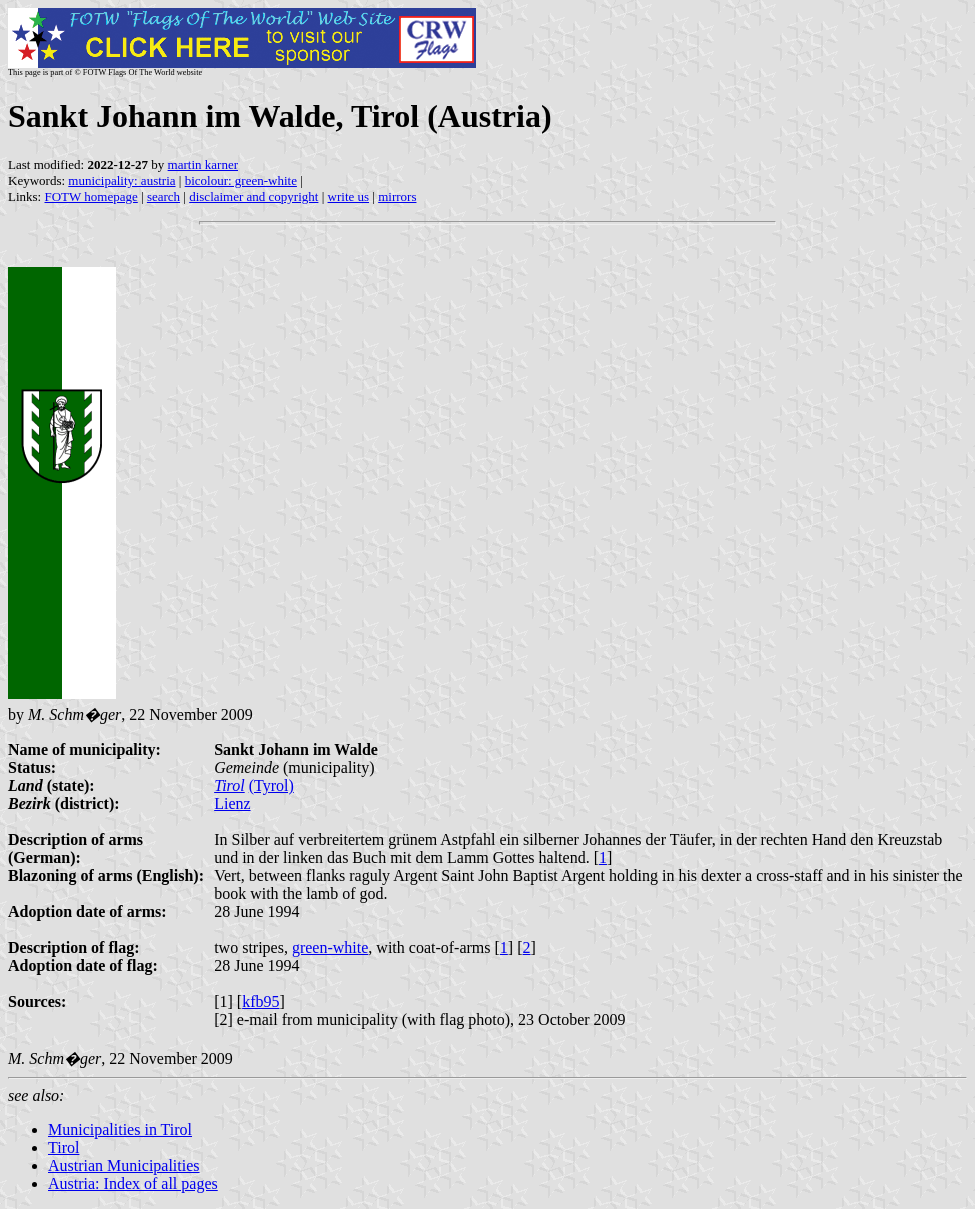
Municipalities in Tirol (120, 1129)
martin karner (203, 164)
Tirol (229, 785)
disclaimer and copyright (253, 196)
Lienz (232, 803)
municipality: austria (121, 180)
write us (349, 196)
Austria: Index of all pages (133, 1183)
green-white (330, 947)
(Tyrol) (271, 785)
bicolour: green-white (241, 180)
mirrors (397, 196)
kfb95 (260, 1001)
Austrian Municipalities (124, 1165)
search (163, 196)
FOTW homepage (90, 196)
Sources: (37, 1001)
